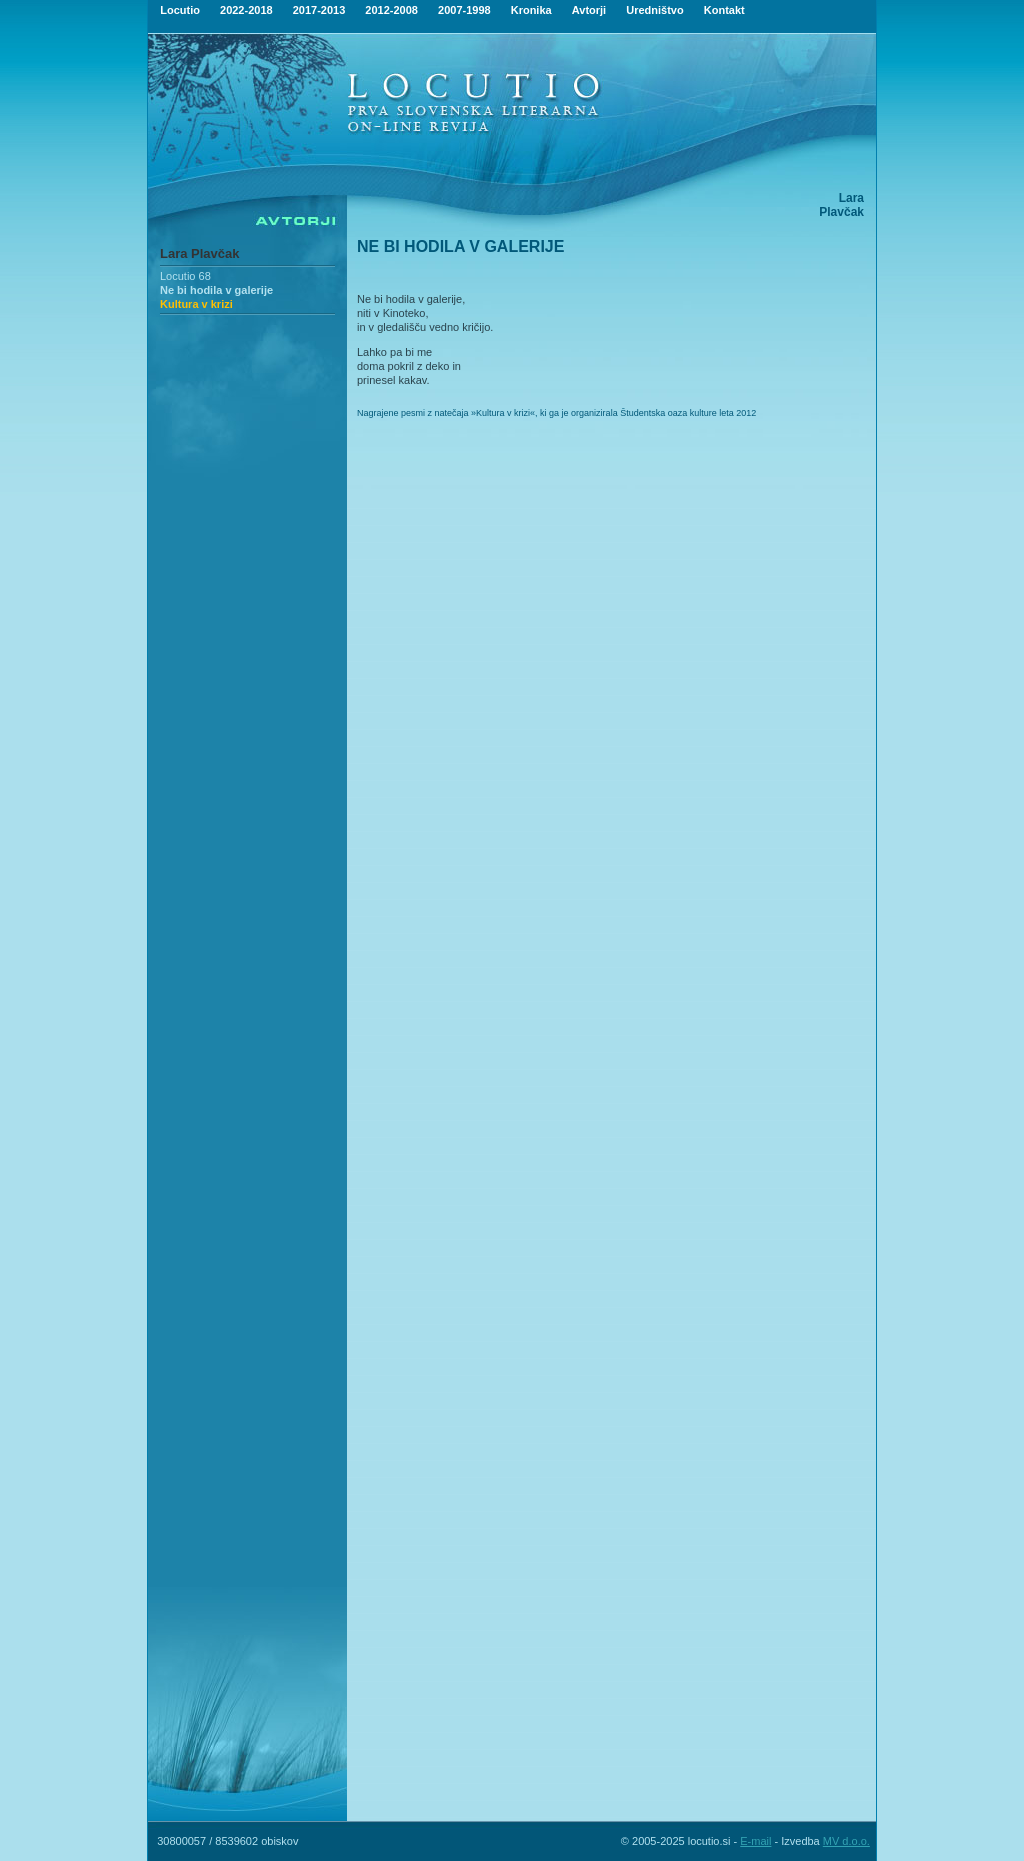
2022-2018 (246, 10)
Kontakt (724, 10)
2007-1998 (464, 10)
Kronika (531, 10)
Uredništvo (654, 10)
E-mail (755, 1841)
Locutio (180, 10)
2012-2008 (391, 10)
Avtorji (589, 10)
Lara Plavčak (200, 253)
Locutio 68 (185, 276)
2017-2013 (319, 10)
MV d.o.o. (846, 1841)
